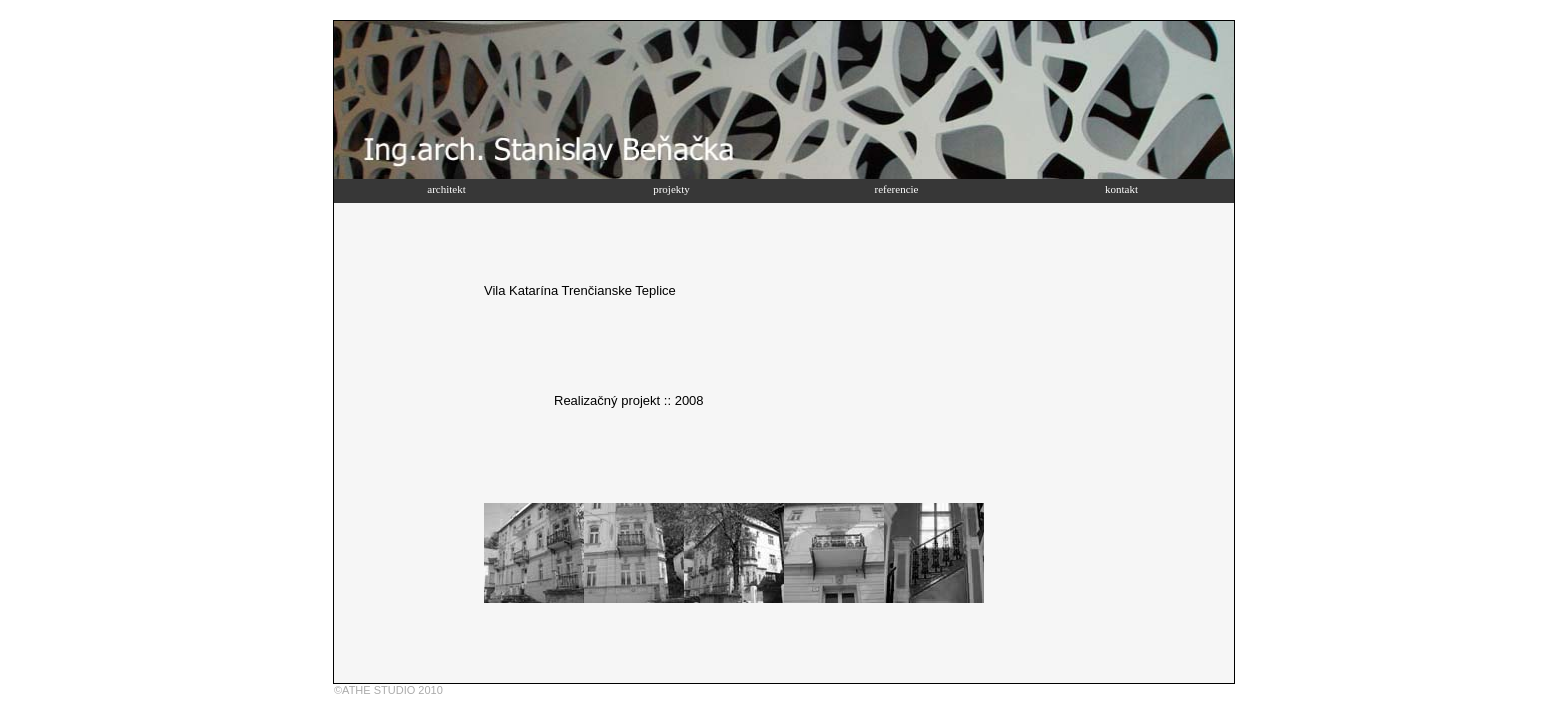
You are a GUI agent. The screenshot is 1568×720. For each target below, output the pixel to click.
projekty (671, 189)
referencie (897, 189)
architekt (446, 189)
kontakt (1121, 189)
